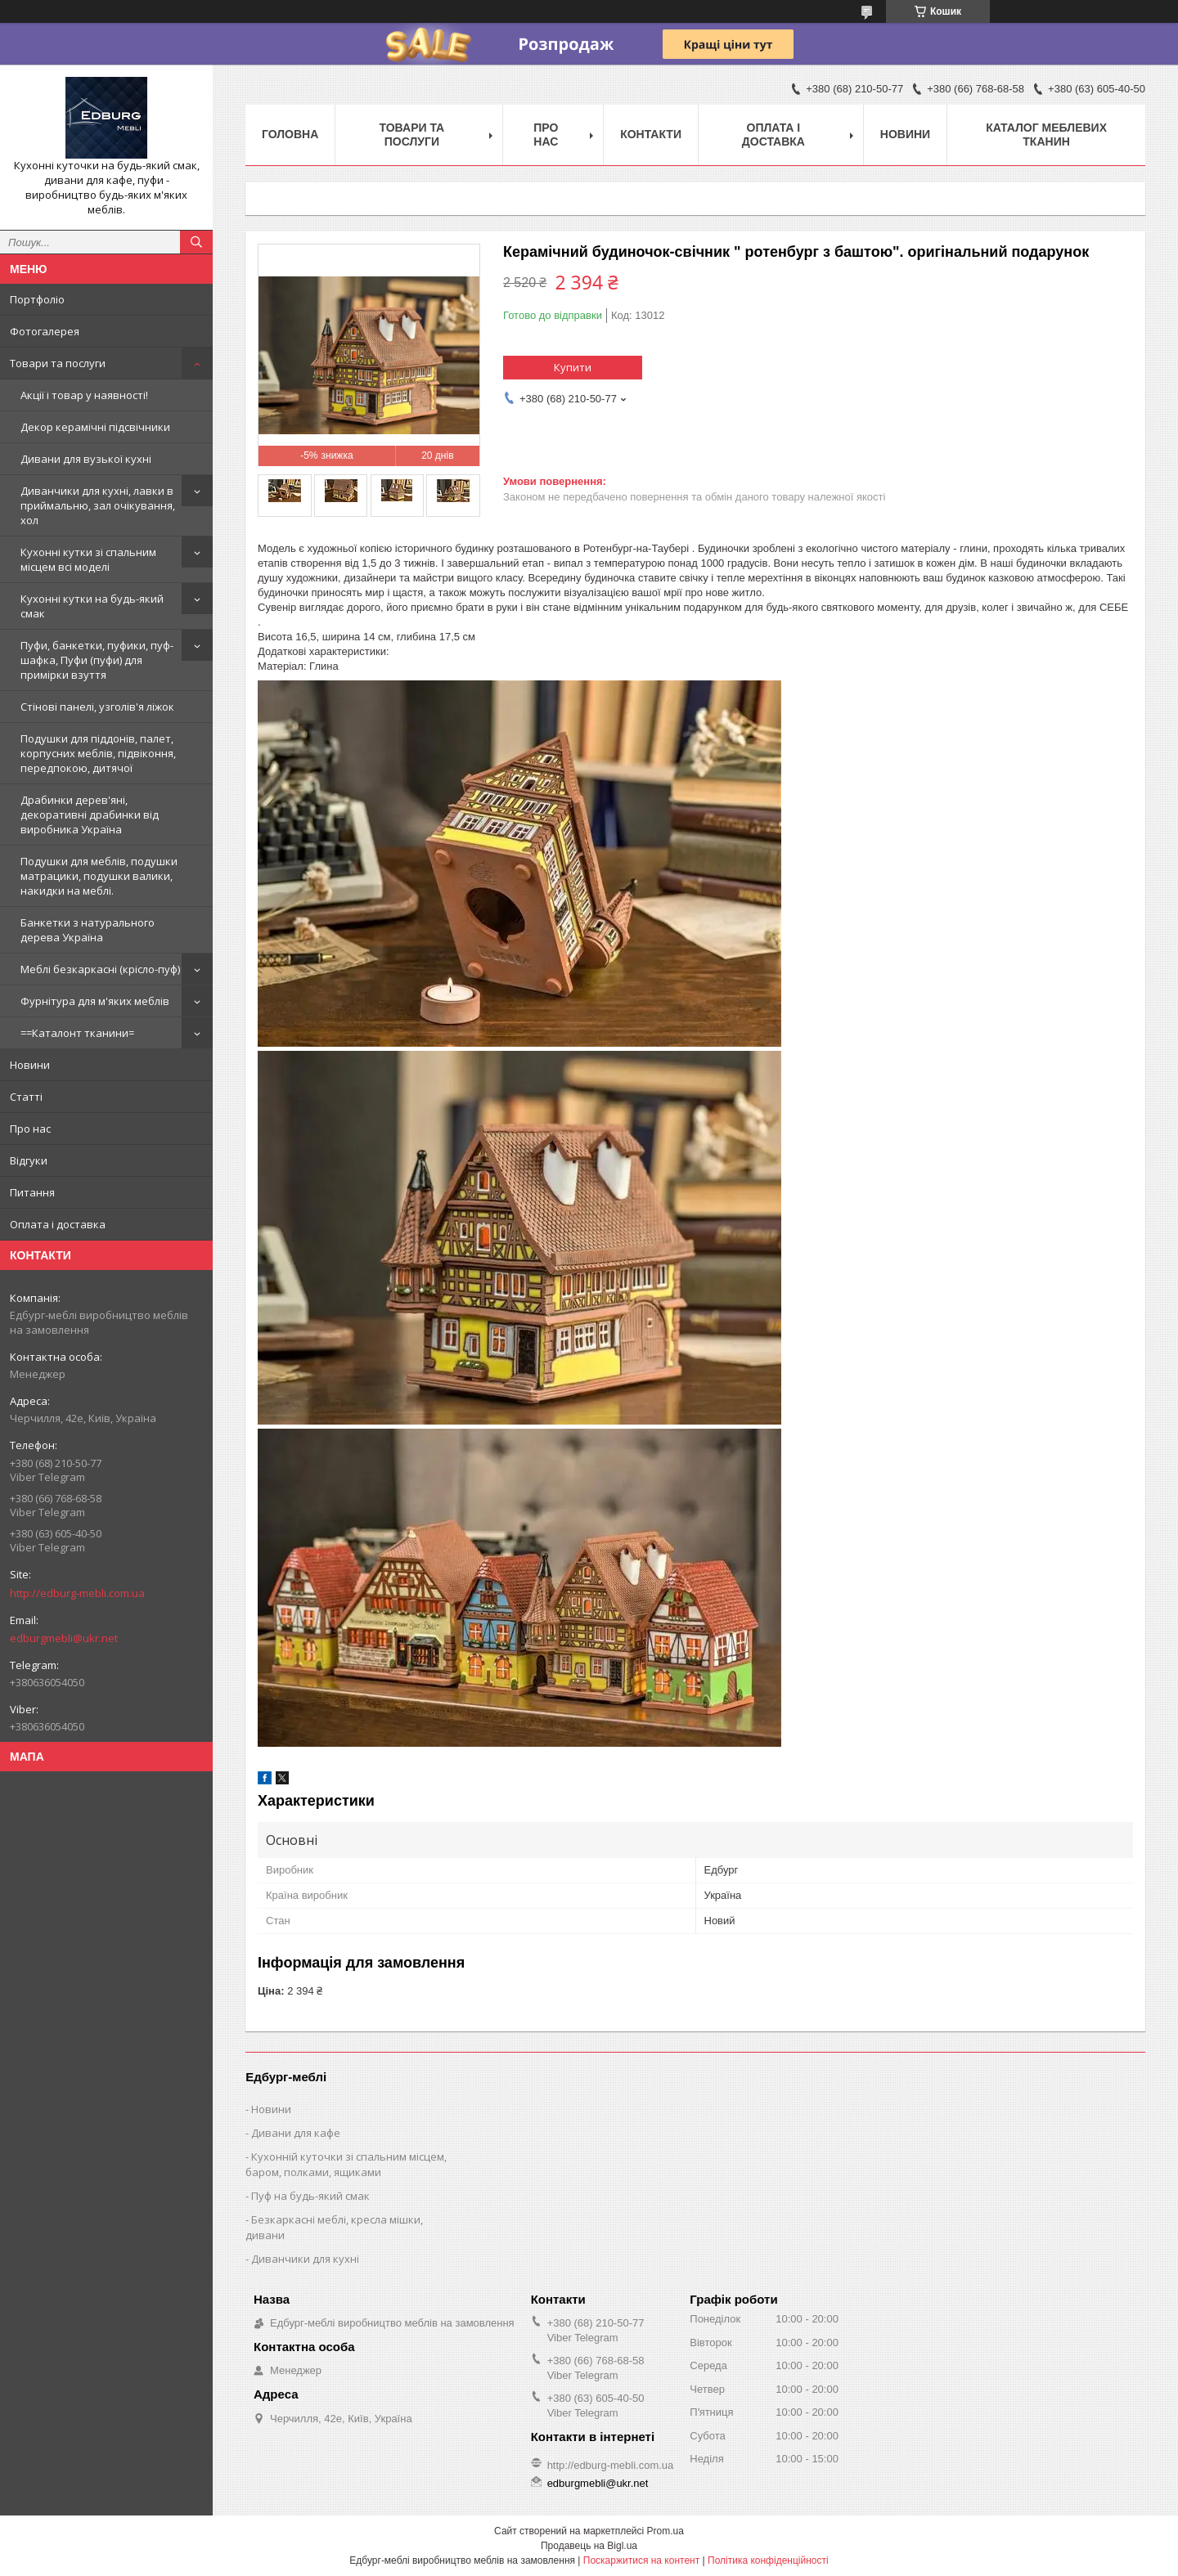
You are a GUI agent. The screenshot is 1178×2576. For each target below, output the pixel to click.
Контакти (650, 134)
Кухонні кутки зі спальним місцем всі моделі (88, 559)
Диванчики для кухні (305, 2258)
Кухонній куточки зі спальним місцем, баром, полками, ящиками (346, 2164)
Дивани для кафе (295, 2132)
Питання (32, 1192)
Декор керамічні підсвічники (95, 427)
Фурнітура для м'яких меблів (94, 1001)
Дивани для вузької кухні (85, 458)
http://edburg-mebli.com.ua (77, 1593)
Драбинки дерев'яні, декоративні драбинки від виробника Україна (89, 814)
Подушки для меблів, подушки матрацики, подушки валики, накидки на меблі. (99, 876)
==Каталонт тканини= (77, 1032)
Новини (30, 1064)
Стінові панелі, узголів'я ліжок (97, 706)
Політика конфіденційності (768, 2560)
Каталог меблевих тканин (1046, 134)
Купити (572, 367)
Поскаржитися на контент (641, 2560)
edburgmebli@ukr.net (64, 1638)
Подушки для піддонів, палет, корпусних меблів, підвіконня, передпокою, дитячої (98, 753)
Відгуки (28, 1160)
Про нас (30, 1128)
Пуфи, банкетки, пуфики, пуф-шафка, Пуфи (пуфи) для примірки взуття (96, 660)
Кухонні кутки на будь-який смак (92, 606)
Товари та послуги (58, 363)
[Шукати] (196, 242)
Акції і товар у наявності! (84, 395)
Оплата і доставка (58, 1224)
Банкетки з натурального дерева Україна (87, 930)
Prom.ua (665, 2531)
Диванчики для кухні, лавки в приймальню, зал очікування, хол (97, 505)
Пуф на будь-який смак (310, 2195)
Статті (26, 1096)
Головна (290, 134)
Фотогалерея (44, 331)
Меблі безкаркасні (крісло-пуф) (100, 969)
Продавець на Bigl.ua (589, 2545)
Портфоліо (37, 299)
